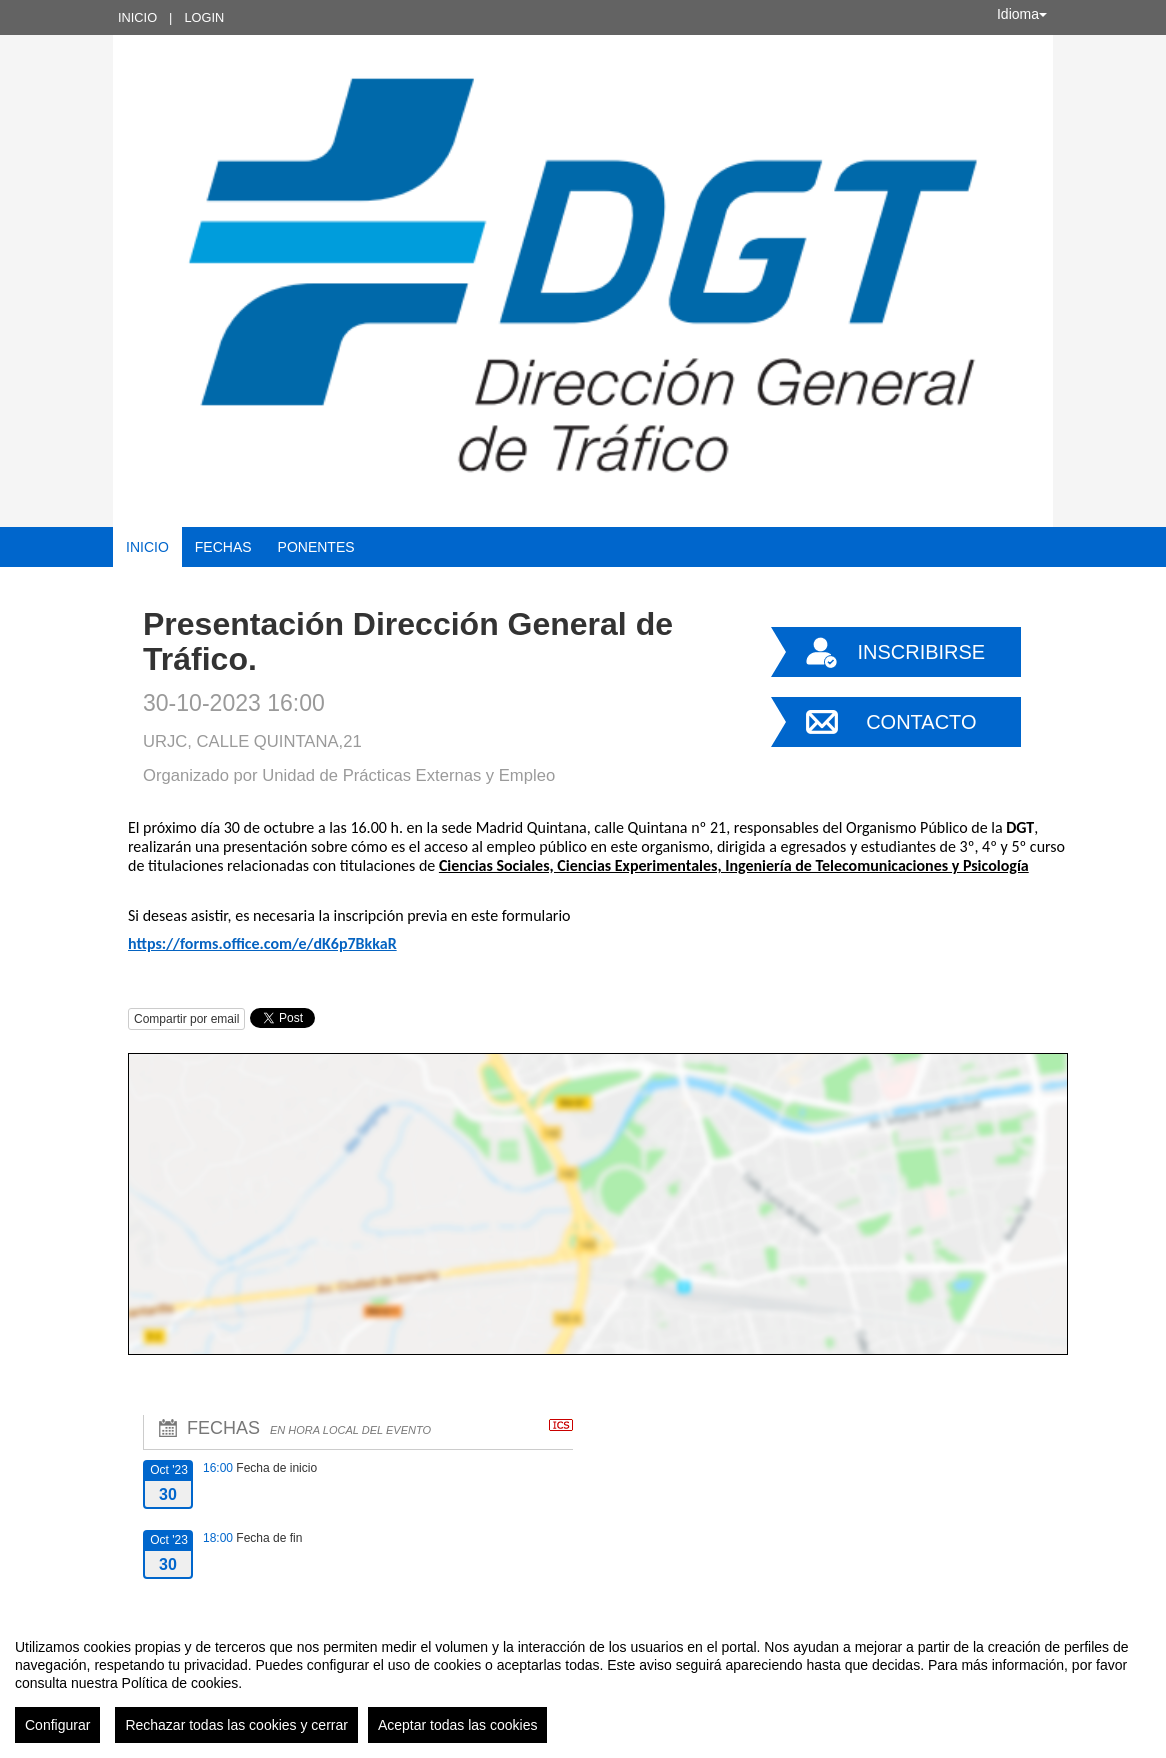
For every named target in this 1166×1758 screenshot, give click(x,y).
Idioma (1022, 14)
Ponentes (316, 547)
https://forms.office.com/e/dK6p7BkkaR (262, 943)
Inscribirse (921, 652)
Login (204, 17)
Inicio (137, 17)
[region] (583, 1683)
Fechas (223, 547)
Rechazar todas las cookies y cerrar (236, 1725)
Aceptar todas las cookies (458, 1725)
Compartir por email (186, 1019)
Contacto (921, 722)
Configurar (57, 1725)
